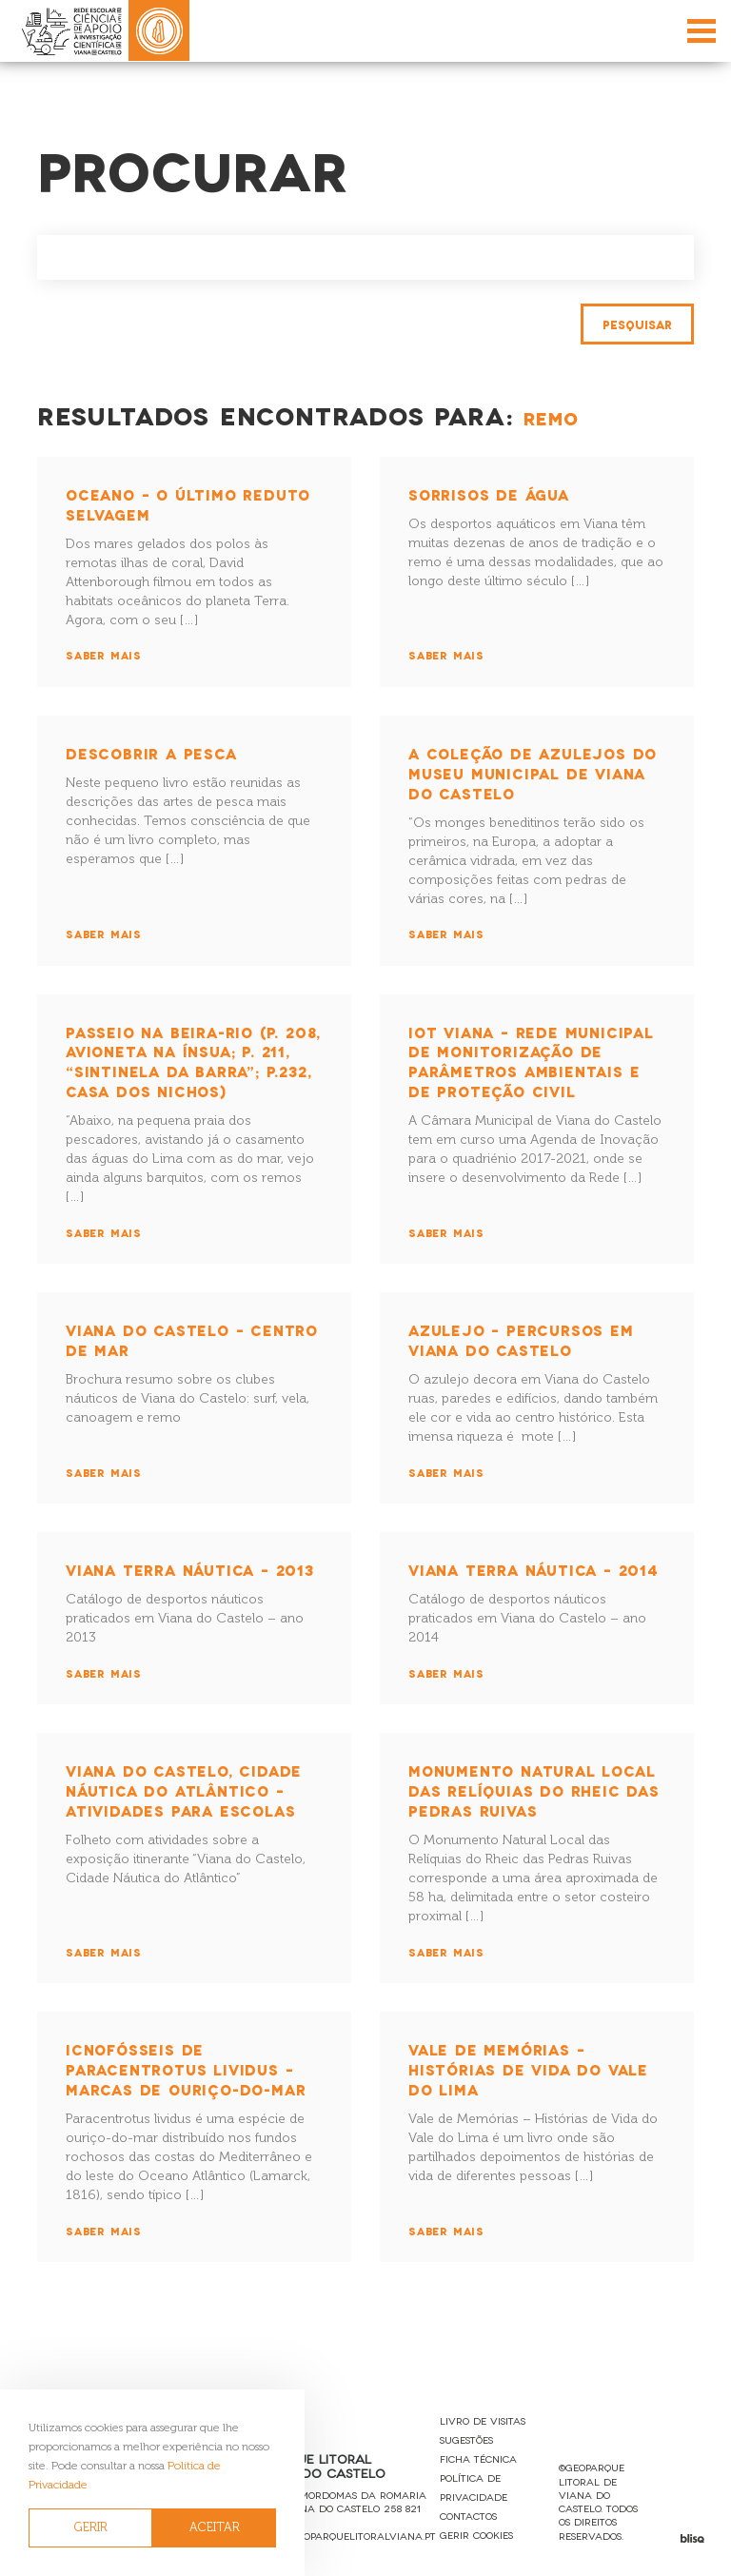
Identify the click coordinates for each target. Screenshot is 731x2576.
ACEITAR (214, 2527)
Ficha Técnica (478, 2458)
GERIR (91, 2527)
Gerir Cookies (476, 2534)
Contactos (468, 2515)
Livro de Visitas (482, 2420)
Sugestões (466, 2439)
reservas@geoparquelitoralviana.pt (335, 2535)
